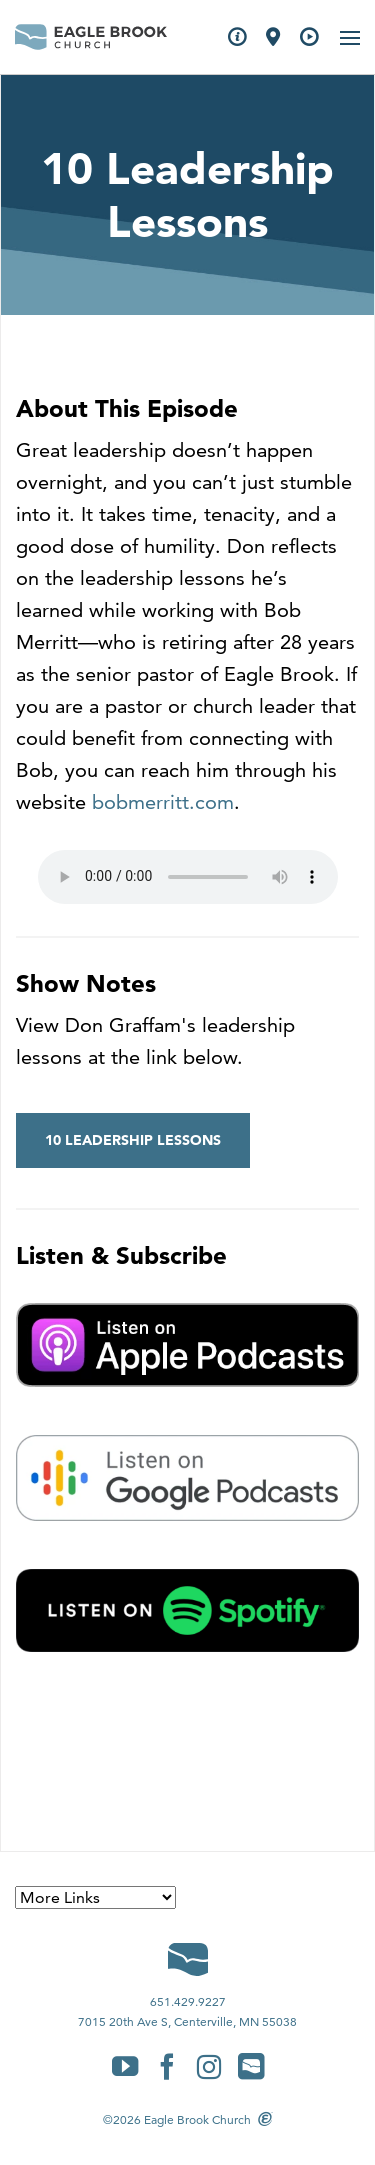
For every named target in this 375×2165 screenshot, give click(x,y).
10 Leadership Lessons (133, 1140)
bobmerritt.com (163, 802)
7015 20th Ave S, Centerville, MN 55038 (187, 2021)
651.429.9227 (188, 2001)
